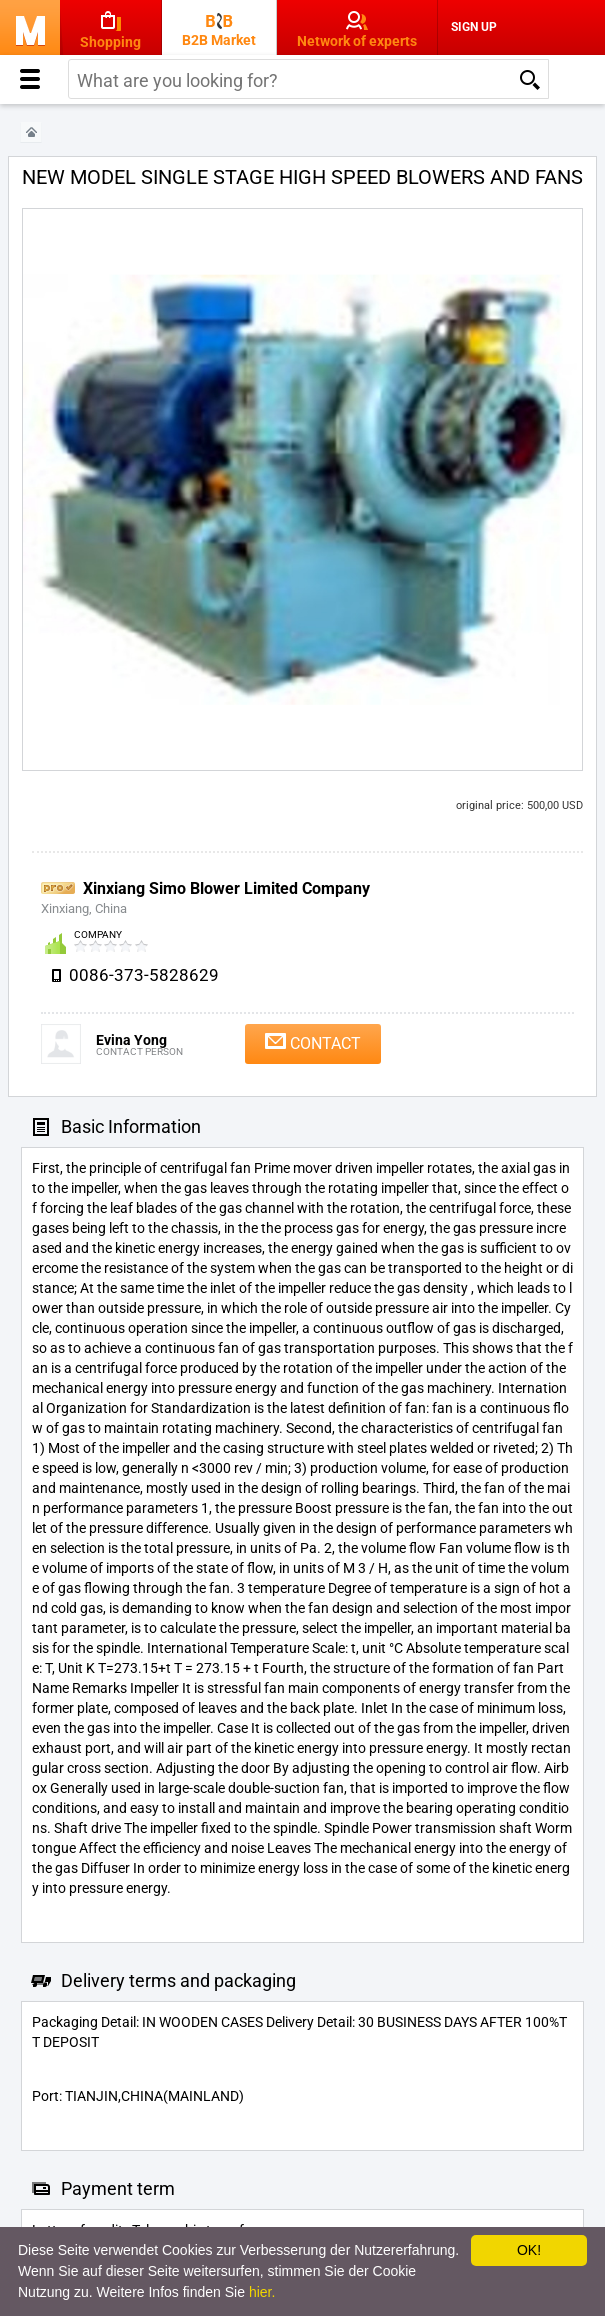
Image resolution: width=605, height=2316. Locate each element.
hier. (262, 2292)
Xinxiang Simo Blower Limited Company (226, 888)
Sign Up (474, 27)
